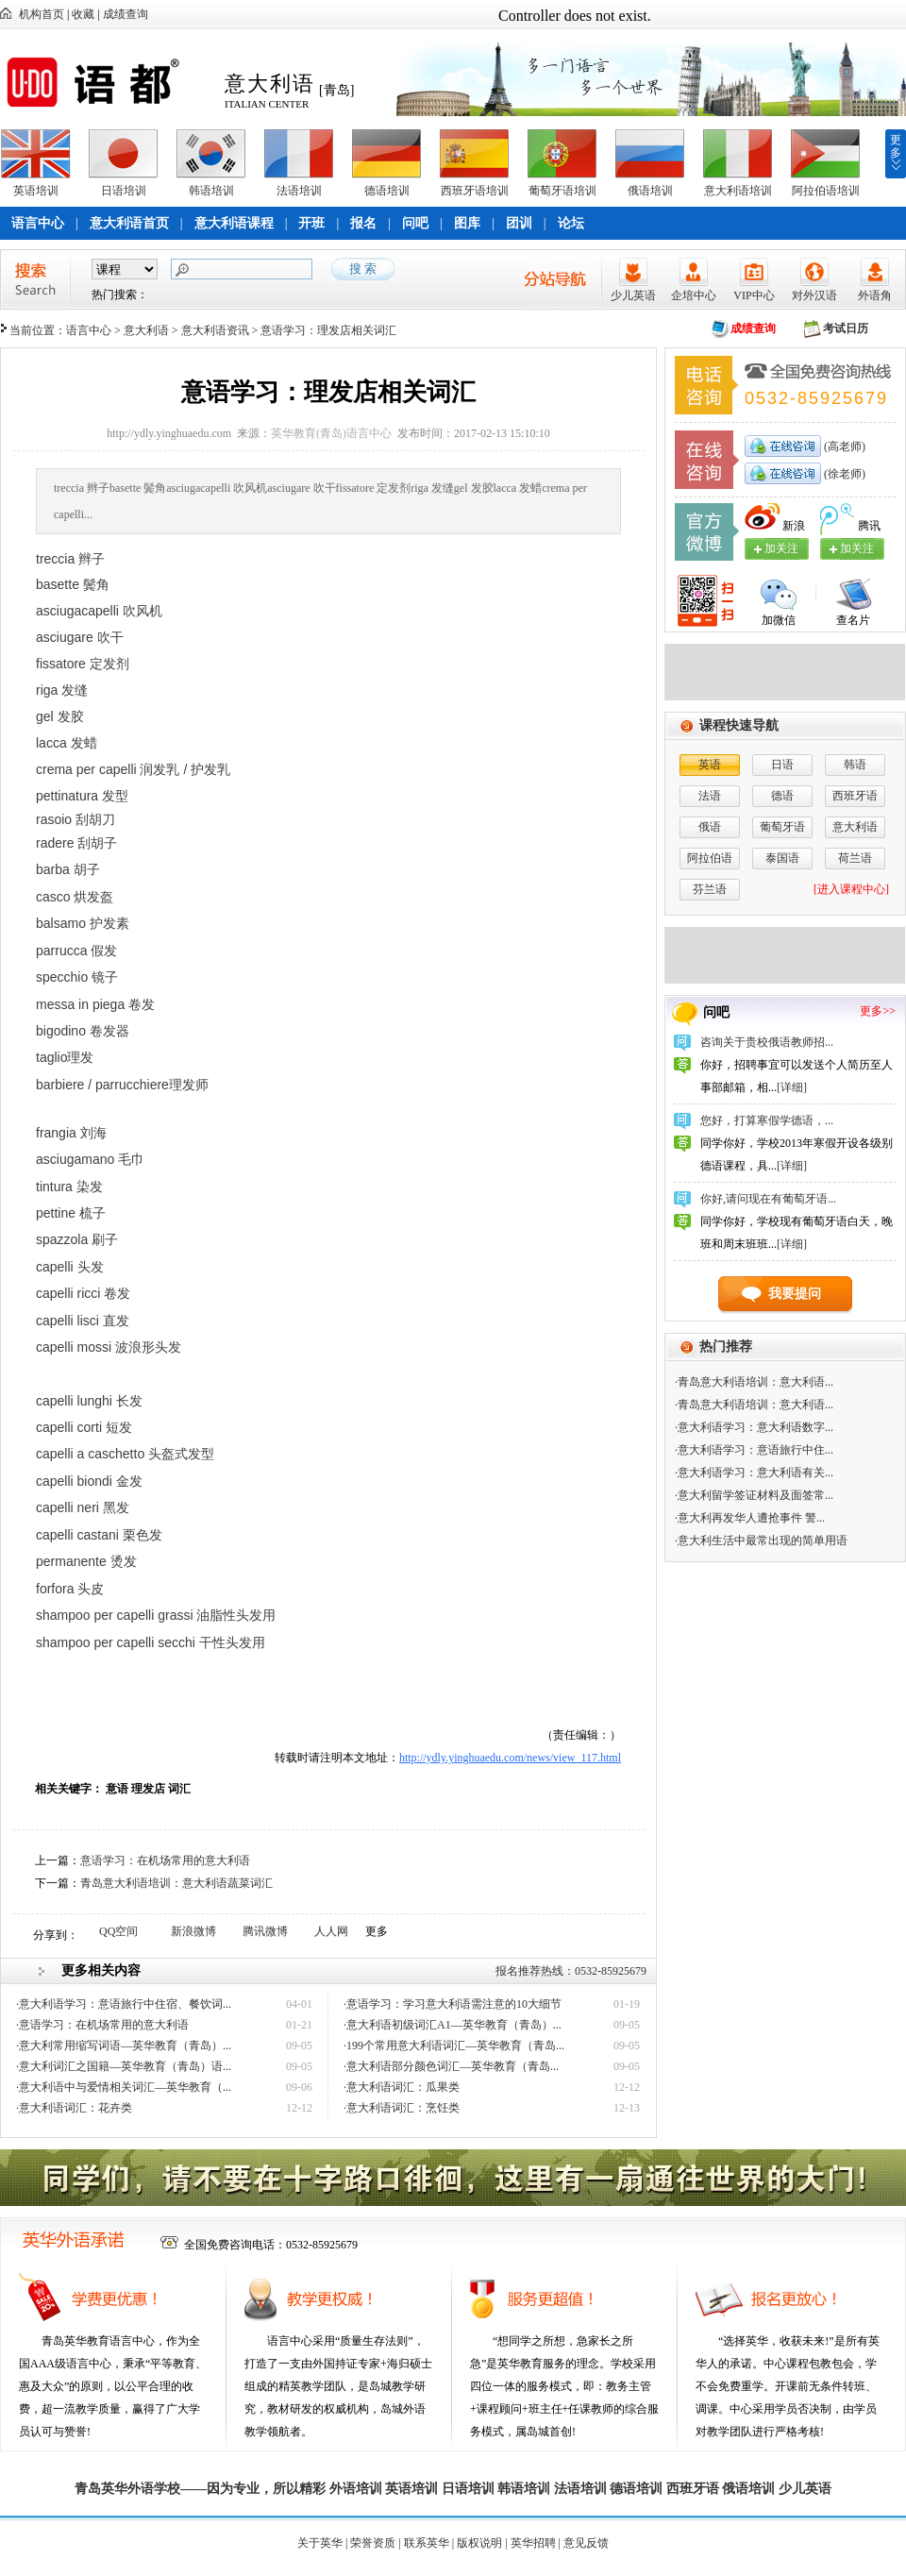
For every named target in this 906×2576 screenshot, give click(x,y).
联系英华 (426, 2543)
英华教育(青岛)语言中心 (331, 433)
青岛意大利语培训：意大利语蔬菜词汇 (176, 1883)
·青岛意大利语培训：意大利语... (754, 1382)
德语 (782, 795)
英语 (709, 764)
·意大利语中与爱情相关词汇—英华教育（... (123, 2087)
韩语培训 (211, 190)
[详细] (792, 1087)
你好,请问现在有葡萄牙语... (768, 1198)
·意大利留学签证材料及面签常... (754, 1495)
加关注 (857, 548)
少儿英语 (633, 295)
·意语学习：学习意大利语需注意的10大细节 (453, 2004)
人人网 (331, 1931)
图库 (467, 223)
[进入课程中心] (851, 889)
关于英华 (320, 2543)
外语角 (875, 295)
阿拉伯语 (709, 858)
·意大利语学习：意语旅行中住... (754, 1449)
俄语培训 (650, 190)
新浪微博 (193, 1931)
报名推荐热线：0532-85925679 (570, 1971)
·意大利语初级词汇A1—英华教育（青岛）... (453, 2024)
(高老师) (843, 446)
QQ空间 (118, 1931)
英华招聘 (533, 2543)
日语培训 (123, 190)
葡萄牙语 (782, 826)
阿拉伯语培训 (826, 190)
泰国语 (782, 858)
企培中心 (693, 295)
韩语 (855, 764)
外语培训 (355, 2489)
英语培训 (36, 190)
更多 (895, 146)
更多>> (878, 1011)
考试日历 (845, 328)
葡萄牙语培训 (562, 190)
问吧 (415, 223)
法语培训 (299, 190)
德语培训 (387, 190)
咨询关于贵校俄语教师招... (766, 1042)
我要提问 (794, 1294)
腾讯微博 (265, 1931)
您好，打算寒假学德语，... (766, 1120)
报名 (363, 223)
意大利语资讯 (215, 330)
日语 (782, 764)
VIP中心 (753, 295)
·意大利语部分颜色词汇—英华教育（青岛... (451, 2066)
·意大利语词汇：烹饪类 (402, 2107)
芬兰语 (710, 889)
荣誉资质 (372, 2543)
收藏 (83, 14)
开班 (311, 223)
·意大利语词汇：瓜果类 (402, 2087)
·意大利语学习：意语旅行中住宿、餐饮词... (123, 2004)
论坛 (571, 223)
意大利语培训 (738, 190)
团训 (519, 223)
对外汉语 (814, 295)
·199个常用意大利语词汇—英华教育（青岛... (454, 2045)
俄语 (709, 826)
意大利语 (146, 330)
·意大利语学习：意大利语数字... (754, 1427)
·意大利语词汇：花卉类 (74, 2107)
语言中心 (37, 223)
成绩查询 (125, 14)
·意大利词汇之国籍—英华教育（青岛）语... (123, 2066)
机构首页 (41, 14)
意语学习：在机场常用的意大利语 (165, 1860)
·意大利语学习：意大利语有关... (754, 1472)
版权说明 (479, 2543)
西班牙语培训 (475, 190)
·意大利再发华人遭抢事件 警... (750, 1517)
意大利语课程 (234, 223)
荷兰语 (855, 858)
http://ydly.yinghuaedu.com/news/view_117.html (510, 1757)
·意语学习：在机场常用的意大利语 (102, 2024)
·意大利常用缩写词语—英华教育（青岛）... (123, 2045)
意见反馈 (586, 2543)
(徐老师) (843, 473)
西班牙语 (855, 795)
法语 (709, 795)
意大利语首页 (129, 223)
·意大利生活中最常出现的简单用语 (761, 1540)
